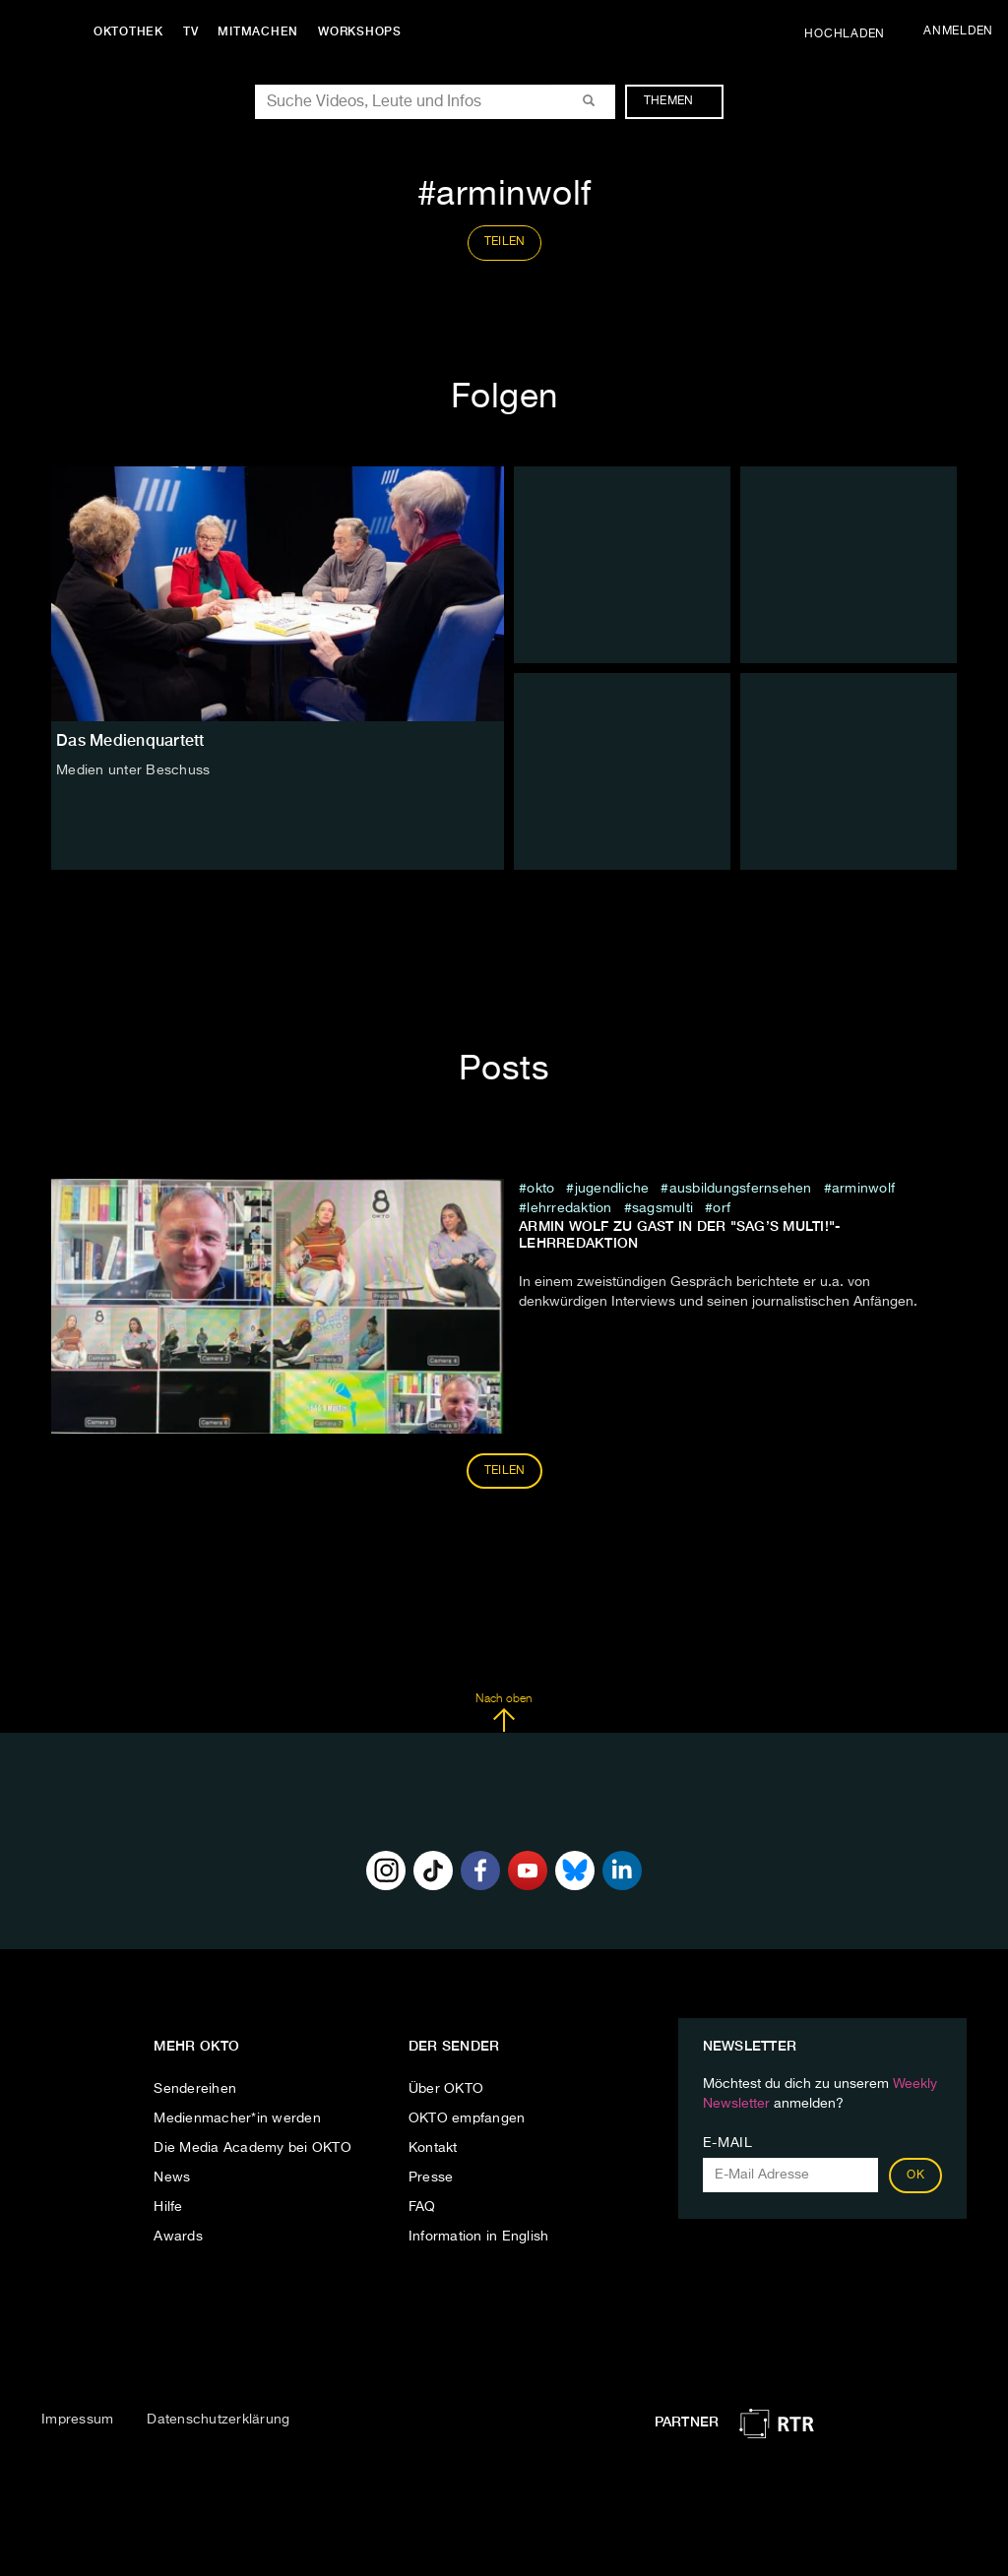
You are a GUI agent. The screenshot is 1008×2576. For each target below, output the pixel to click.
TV (191, 31)
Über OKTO (446, 2089)
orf (721, 1208)
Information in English (479, 2236)
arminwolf (863, 1189)
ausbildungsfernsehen (740, 1189)
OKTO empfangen (467, 2118)
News (172, 2177)
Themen (679, 101)
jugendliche (612, 1189)
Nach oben (503, 1713)
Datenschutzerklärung (218, 2419)
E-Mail (728, 2143)
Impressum (77, 2419)
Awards (178, 2236)
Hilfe (168, 2207)
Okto (540, 1189)
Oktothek (128, 31)
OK (915, 2175)
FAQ (422, 2207)
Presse (431, 2177)
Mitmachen (259, 31)
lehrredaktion (569, 1208)
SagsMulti (662, 1208)
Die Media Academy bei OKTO (252, 2148)
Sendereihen (195, 2089)
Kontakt (433, 2148)
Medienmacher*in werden (237, 2118)
